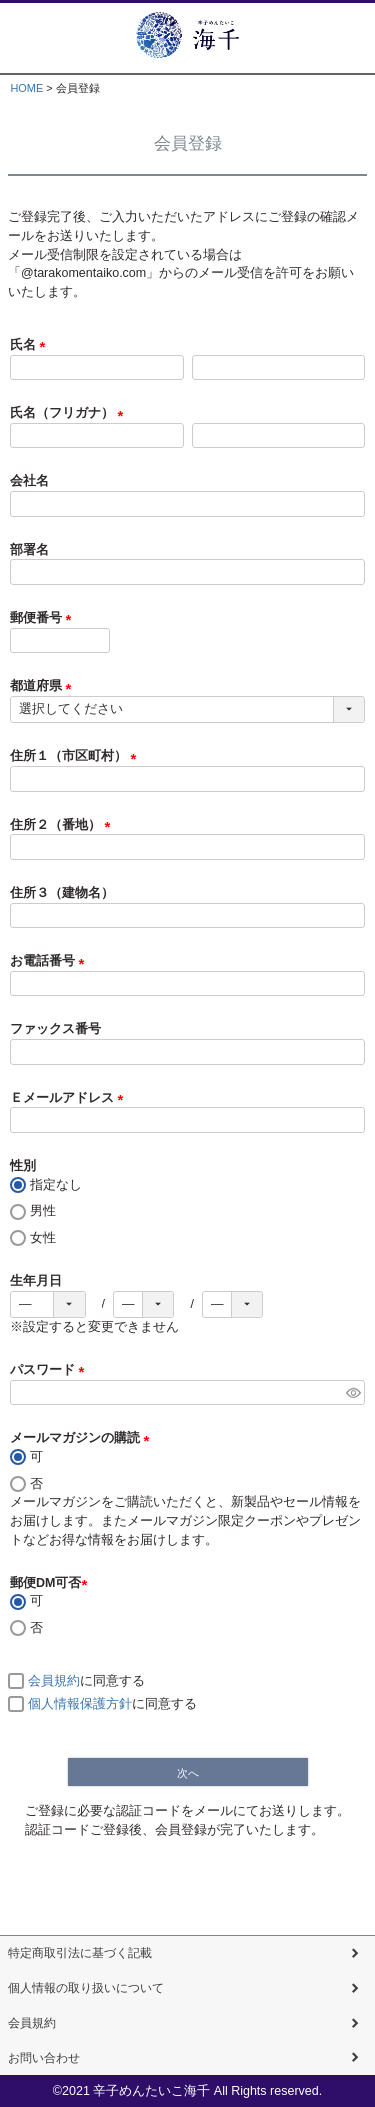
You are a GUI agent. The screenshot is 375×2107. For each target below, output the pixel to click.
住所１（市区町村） (76, 756)
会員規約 (54, 1681)
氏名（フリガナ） (70, 413)
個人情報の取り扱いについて (92, 1988)
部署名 (29, 550)
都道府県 (44, 686)
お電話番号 (50, 961)
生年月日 (36, 1281)
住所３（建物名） (62, 893)
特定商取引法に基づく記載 (86, 1953)
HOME (26, 88)
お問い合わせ (47, 2058)
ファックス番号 (55, 1029)
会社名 (29, 481)
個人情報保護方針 (80, 1704)
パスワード (50, 1370)
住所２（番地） (63, 825)
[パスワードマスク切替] (352, 1393)
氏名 (31, 345)
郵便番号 (44, 618)
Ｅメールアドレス (70, 1098)
